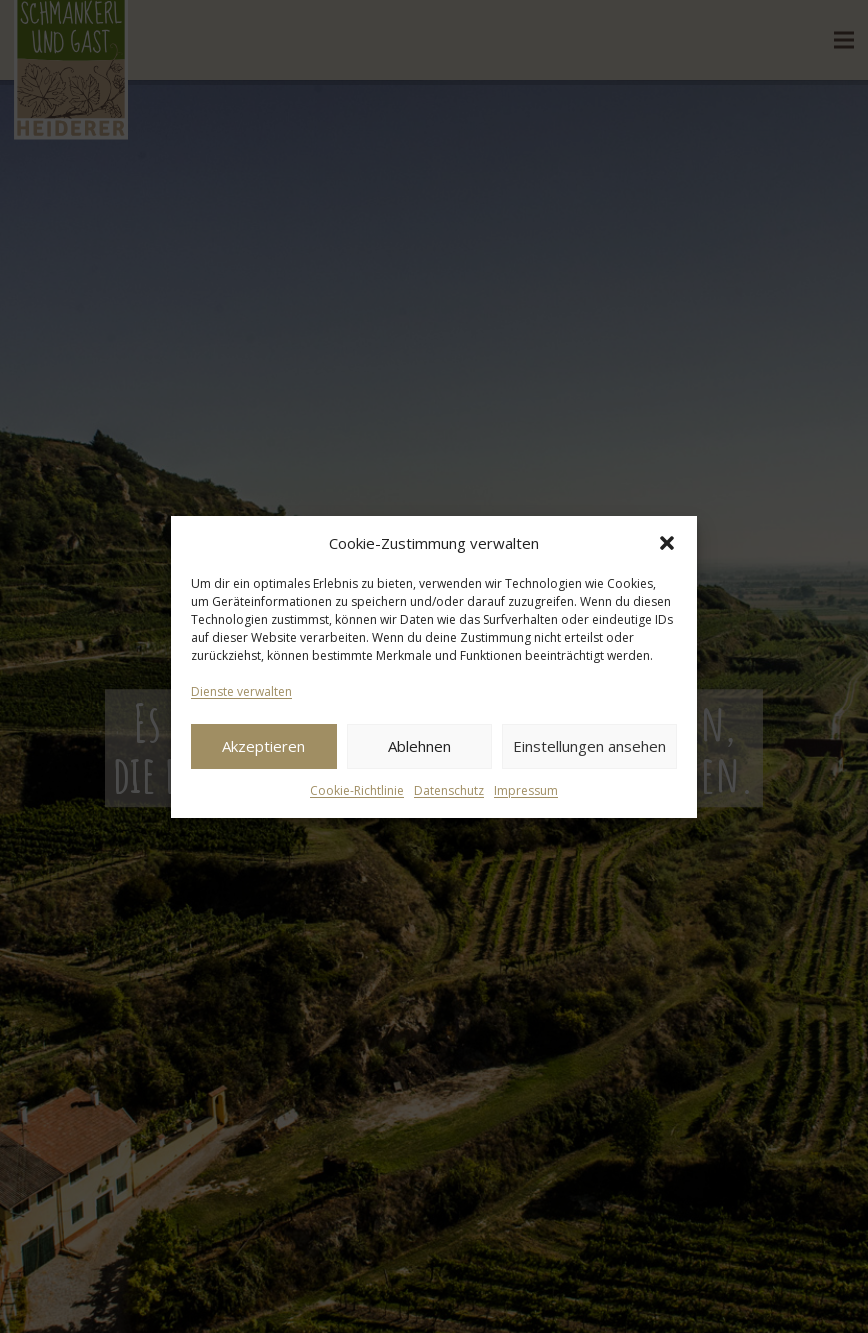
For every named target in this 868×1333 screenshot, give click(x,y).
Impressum (526, 790)
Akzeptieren (263, 746)
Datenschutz (449, 790)
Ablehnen (419, 746)
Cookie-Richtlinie (357, 790)
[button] (667, 543)
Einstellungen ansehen (589, 746)
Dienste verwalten (241, 691)
